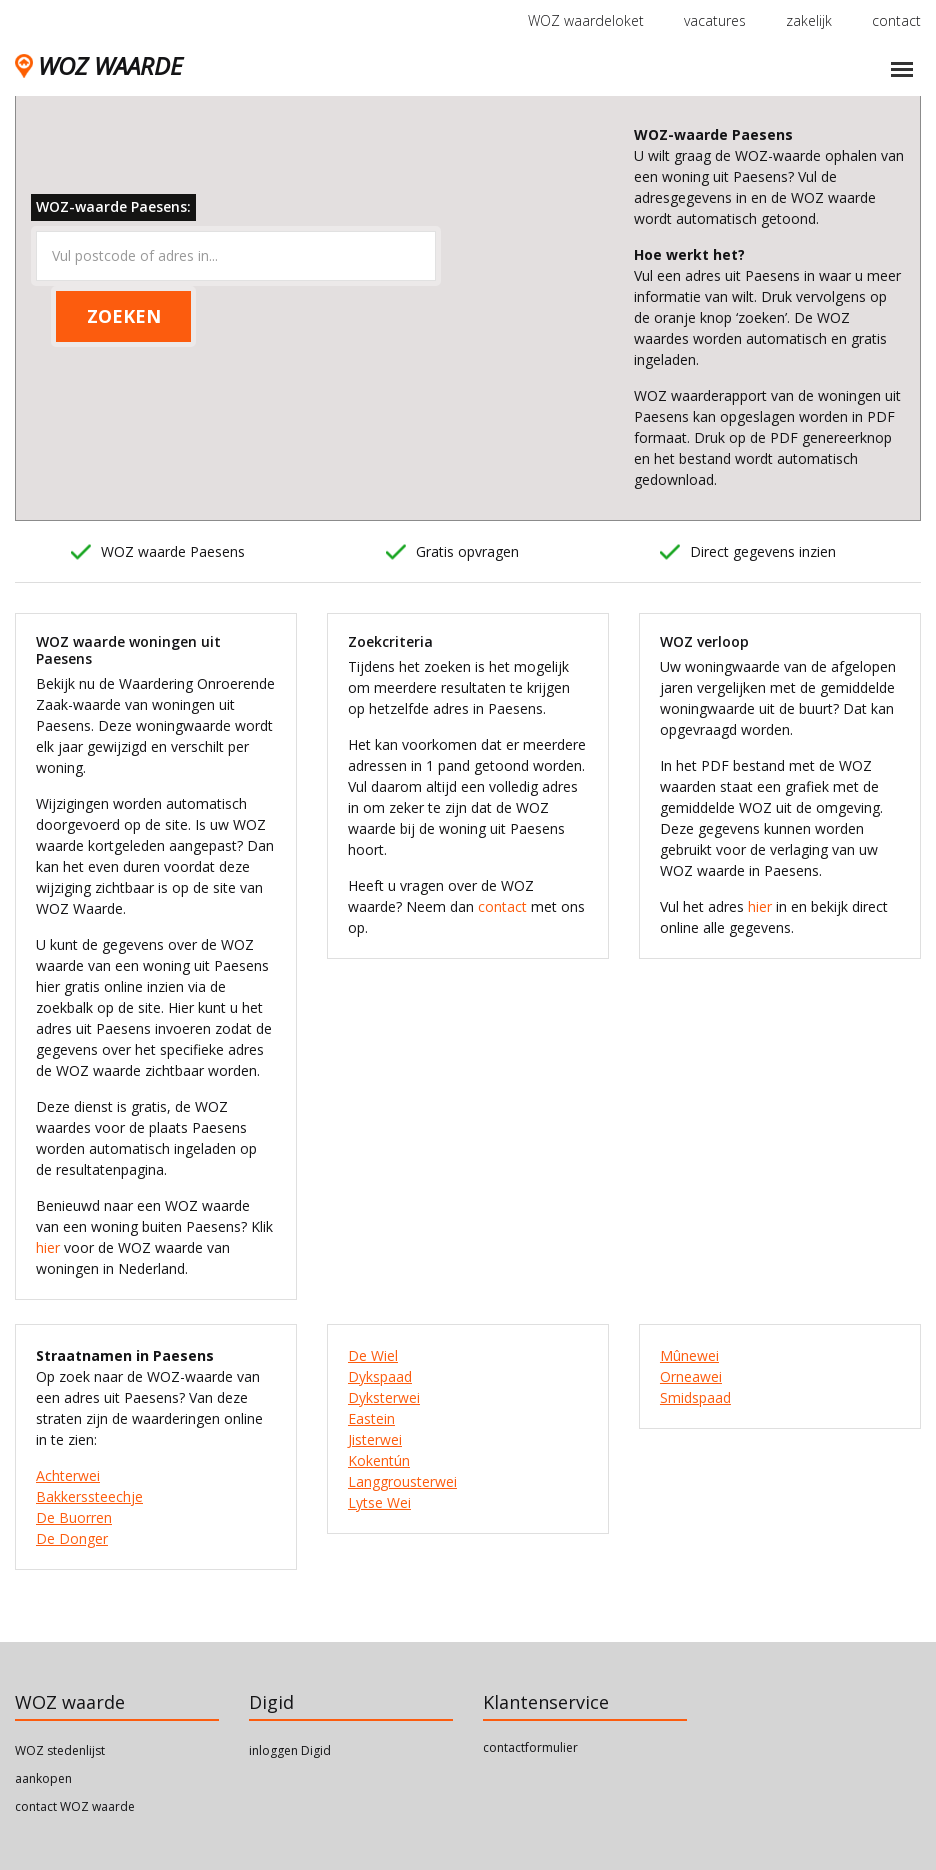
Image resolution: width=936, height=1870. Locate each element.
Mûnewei (689, 1355)
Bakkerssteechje (89, 1496)
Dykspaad (380, 1376)
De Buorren (74, 1517)
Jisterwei (375, 1439)
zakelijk (809, 20)
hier (48, 1247)
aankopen (43, 1778)
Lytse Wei (379, 1502)
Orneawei (691, 1376)
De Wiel (373, 1355)
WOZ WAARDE (98, 65)
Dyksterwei (384, 1397)
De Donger (72, 1538)
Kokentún (379, 1460)
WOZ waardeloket (586, 20)
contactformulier (530, 1747)
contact (896, 20)
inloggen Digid (290, 1750)
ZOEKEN (124, 316)
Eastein (371, 1418)
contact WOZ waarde (75, 1806)
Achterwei (68, 1475)
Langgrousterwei (402, 1481)
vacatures (715, 20)
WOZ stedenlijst (60, 1750)
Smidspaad (695, 1397)
